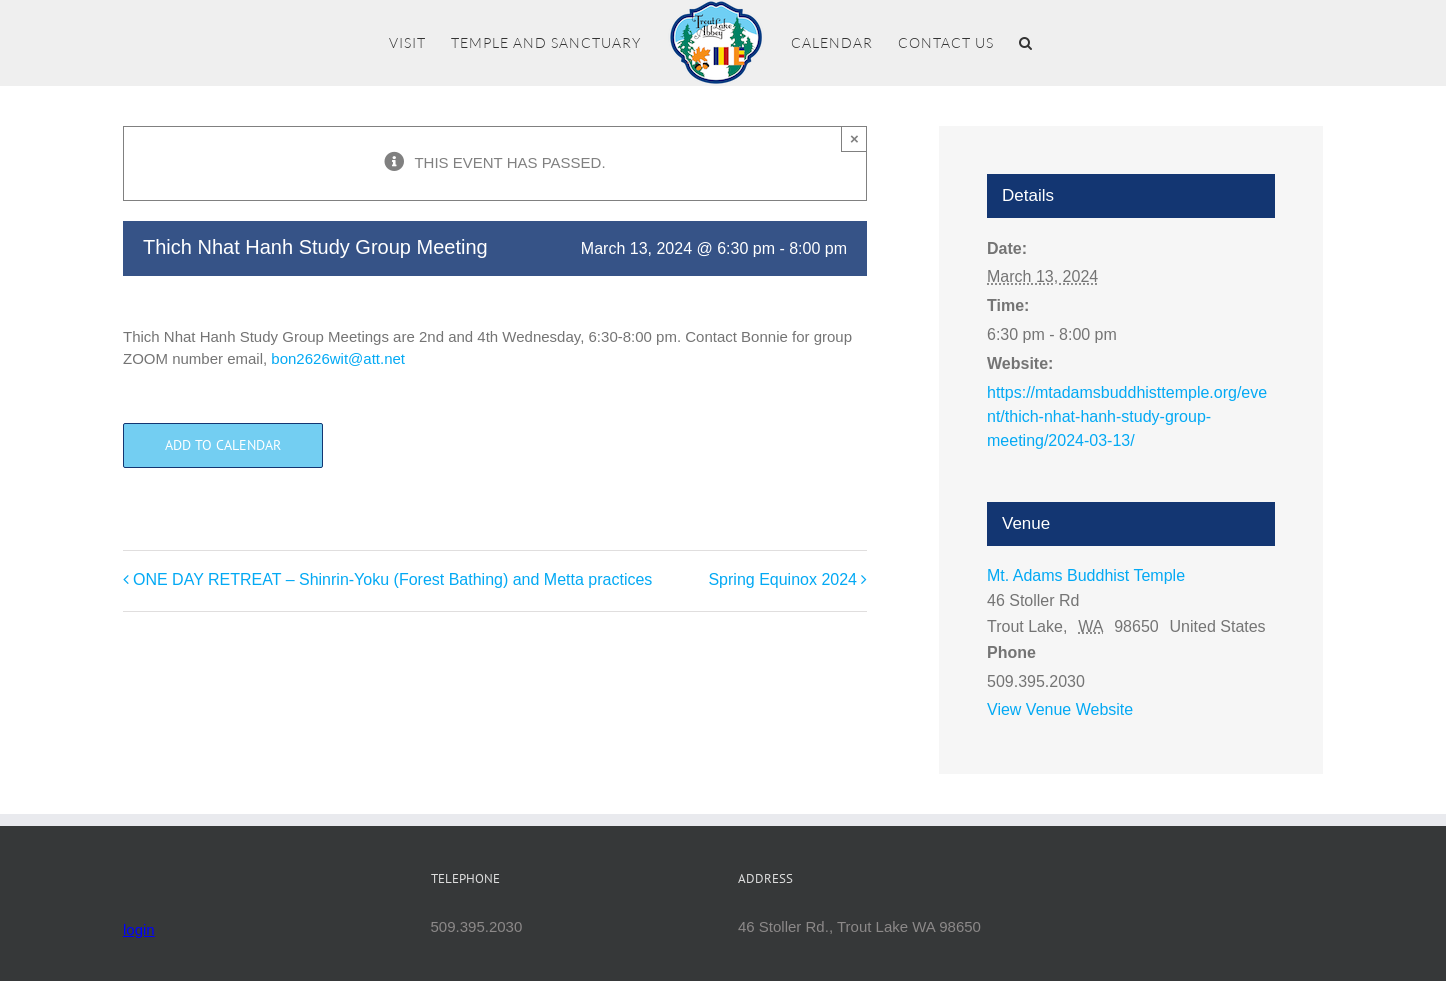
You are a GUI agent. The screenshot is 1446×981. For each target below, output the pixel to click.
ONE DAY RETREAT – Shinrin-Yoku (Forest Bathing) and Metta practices (392, 579)
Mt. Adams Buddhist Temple (1086, 575)
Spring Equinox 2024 (782, 579)
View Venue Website (1060, 709)
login (139, 929)
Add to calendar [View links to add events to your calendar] (223, 445)
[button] (1026, 43)
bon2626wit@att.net (338, 358)
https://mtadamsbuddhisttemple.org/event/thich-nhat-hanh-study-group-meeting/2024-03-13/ (1127, 416)
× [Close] (854, 138)
